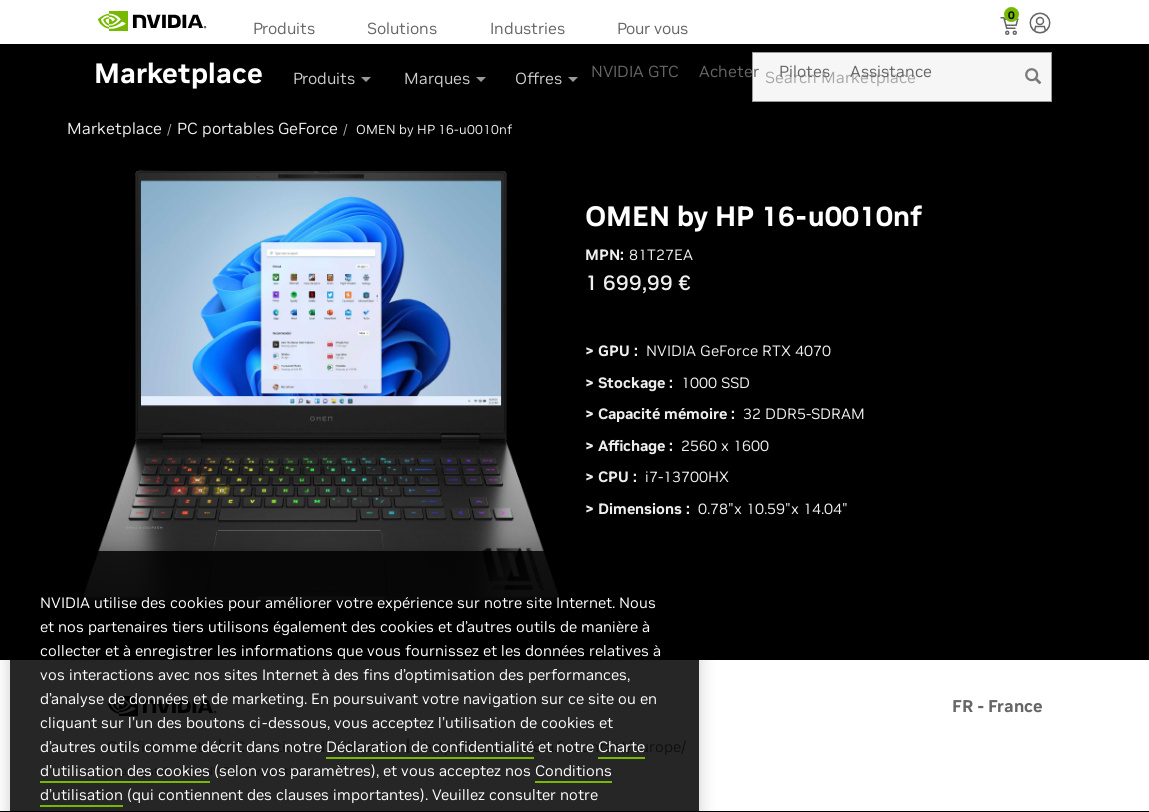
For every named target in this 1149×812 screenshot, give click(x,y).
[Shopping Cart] (1011, 28)
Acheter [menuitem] (729, 71)
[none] (1040, 25)
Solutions (402, 28)
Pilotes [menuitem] (804, 71)
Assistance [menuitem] (891, 71)
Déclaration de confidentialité (430, 786)
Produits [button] (333, 78)
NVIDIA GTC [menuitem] (635, 71)
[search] (1033, 77)
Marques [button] (446, 78)
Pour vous (652, 28)
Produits (284, 28)
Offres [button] (548, 78)
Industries (527, 28)
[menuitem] (290, 26)
